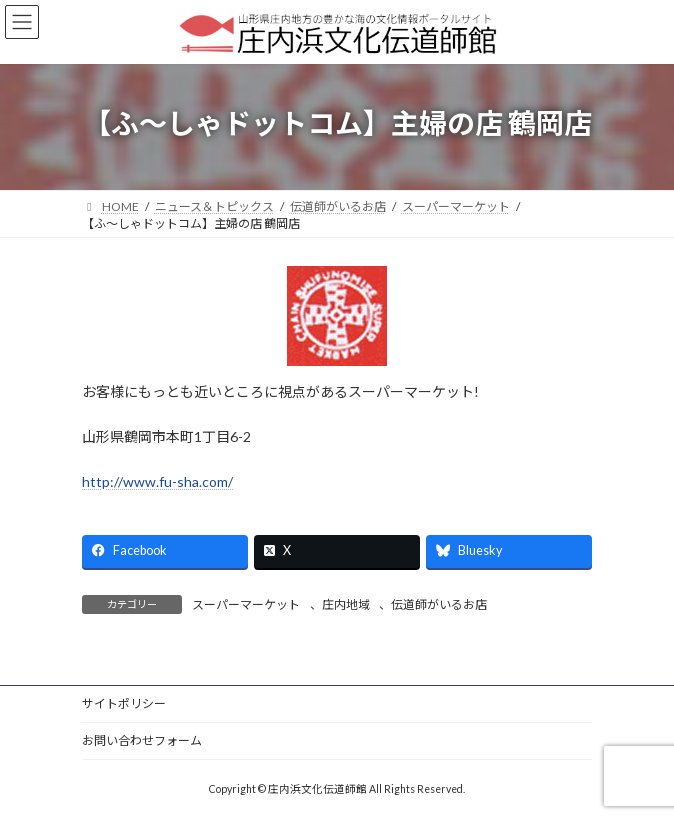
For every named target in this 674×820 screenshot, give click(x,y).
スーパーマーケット (246, 604)
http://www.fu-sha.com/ (157, 481)
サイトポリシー (124, 703)
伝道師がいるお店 (439, 604)
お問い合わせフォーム (142, 740)
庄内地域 (346, 604)
